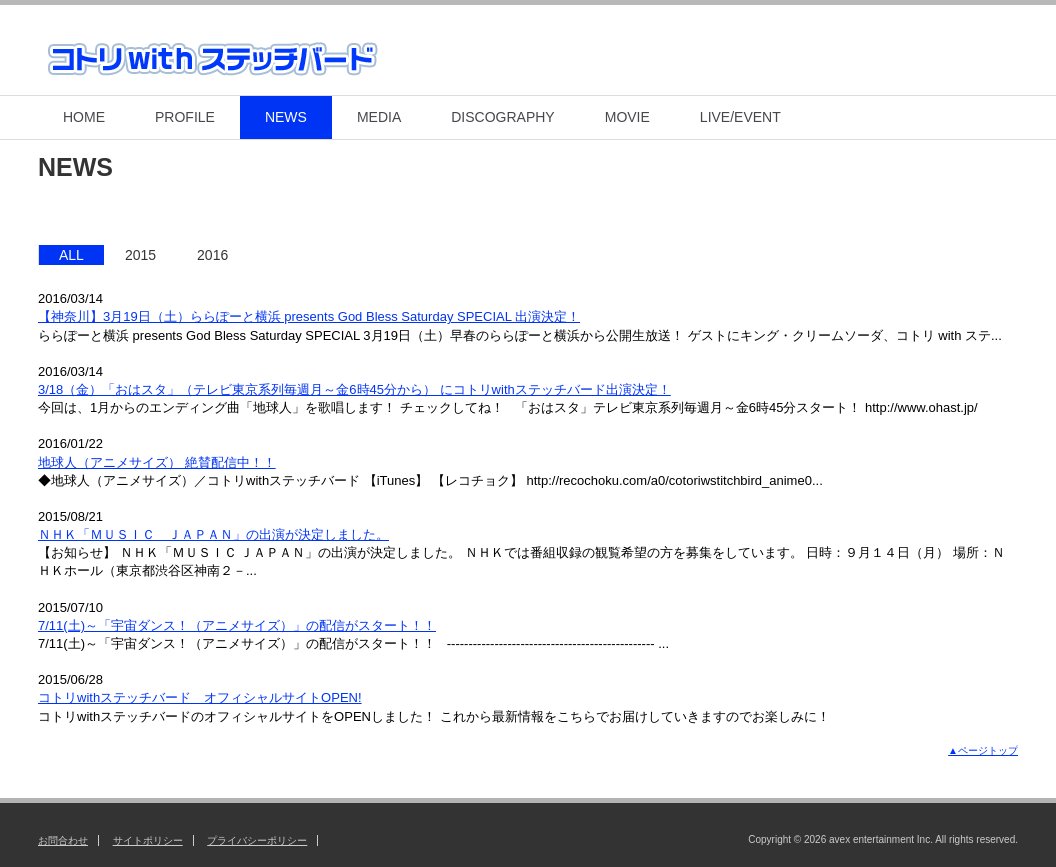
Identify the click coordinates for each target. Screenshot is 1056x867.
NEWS (286, 117)
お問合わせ (63, 840)
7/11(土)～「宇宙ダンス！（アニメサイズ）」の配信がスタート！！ (237, 625)
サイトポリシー (148, 840)
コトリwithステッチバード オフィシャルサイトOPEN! (200, 697)
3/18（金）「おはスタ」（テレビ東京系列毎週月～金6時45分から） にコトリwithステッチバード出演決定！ (354, 389)
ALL (71, 255)
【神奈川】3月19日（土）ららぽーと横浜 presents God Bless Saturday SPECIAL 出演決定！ (309, 316)
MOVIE (627, 117)
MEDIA (379, 117)
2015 (140, 255)
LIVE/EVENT (740, 117)
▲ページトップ (983, 750)
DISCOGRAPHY (502, 117)
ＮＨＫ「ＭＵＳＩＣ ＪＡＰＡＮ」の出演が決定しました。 (213, 534)
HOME (84, 117)
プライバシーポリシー (257, 840)
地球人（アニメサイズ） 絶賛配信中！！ (157, 462)
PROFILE (185, 117)
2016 (212, 255)
